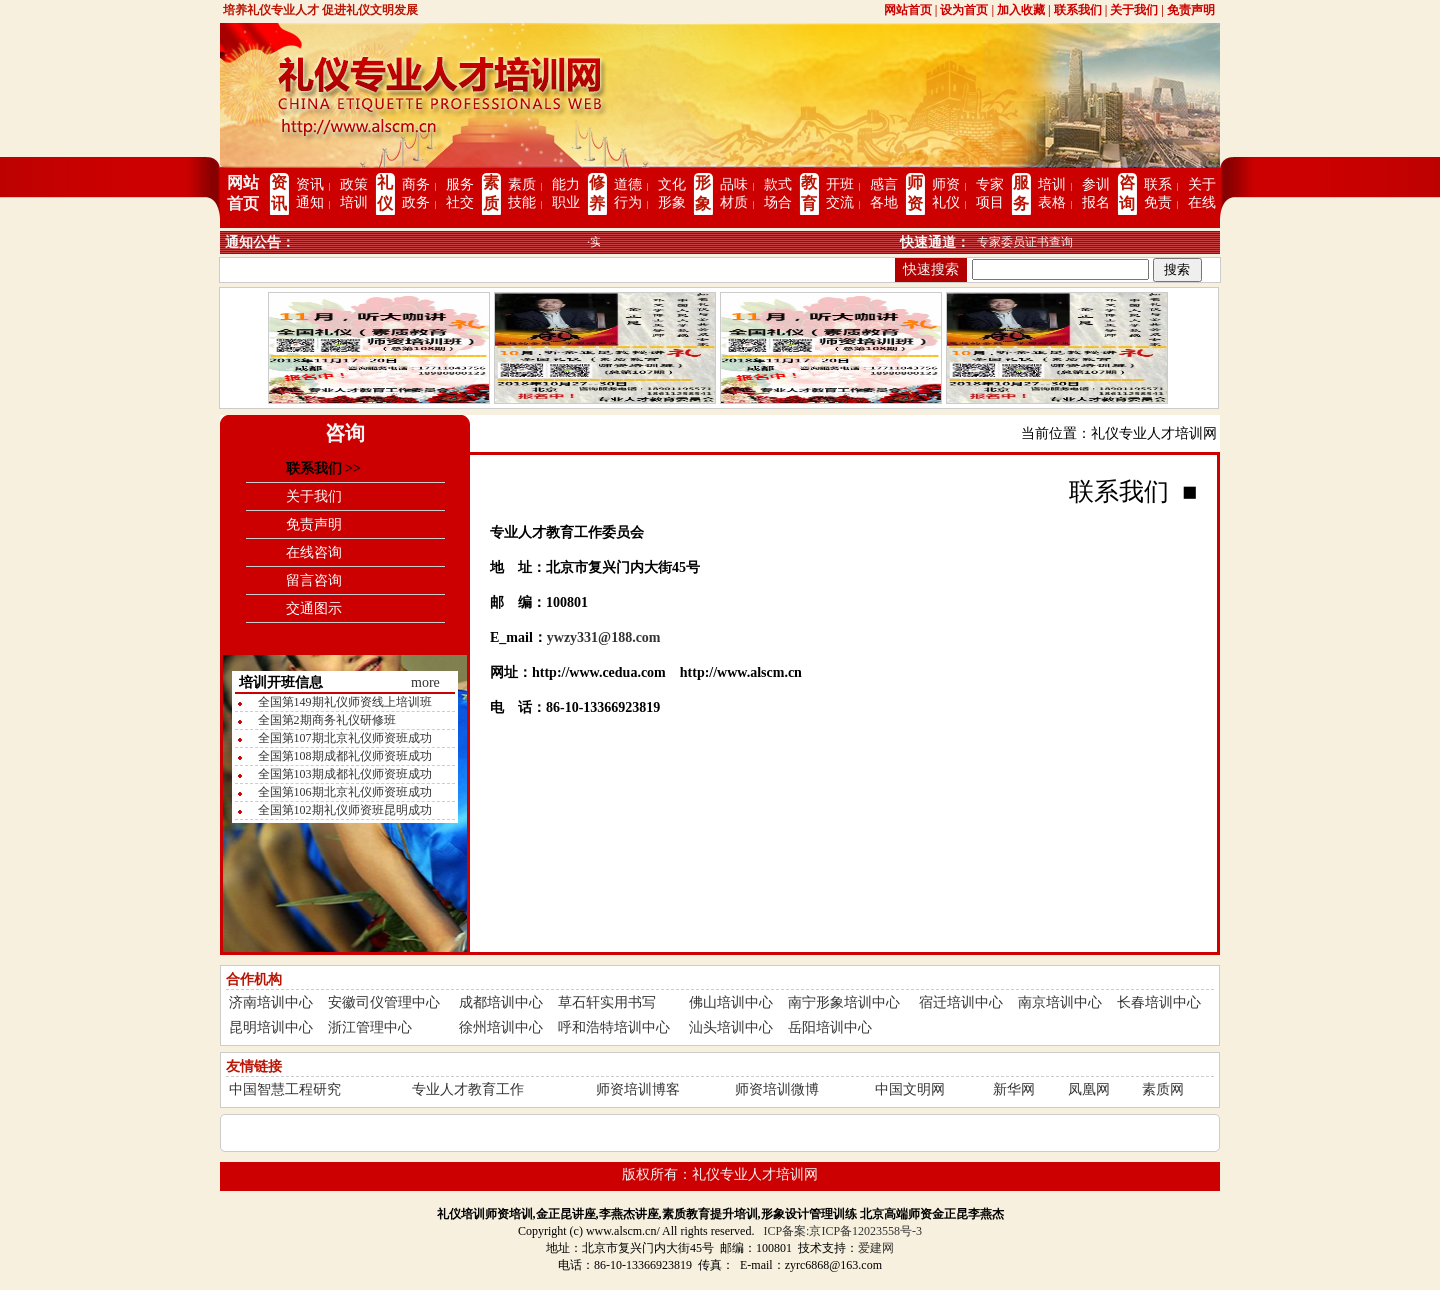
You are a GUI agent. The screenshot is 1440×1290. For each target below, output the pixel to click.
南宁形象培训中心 (844, 1002)
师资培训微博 (777, 1089)
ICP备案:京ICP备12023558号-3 (842, 1231)
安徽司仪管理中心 (384, 1002)
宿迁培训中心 (961, 1002)
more (425, 682)
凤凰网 (1089, 1089)
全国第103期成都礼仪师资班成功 (345, 774)
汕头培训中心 (731, 1027)
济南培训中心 (271, 1002)
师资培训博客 (638, 1089)
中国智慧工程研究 (285, 1089)
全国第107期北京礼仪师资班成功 (345, 738)
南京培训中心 (1060, 1002)
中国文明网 (910, 1089)
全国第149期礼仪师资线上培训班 (345, 702)
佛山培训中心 (731, 1002)
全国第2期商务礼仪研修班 (327, 720)
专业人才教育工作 (468, 1089)
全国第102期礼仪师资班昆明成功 (345, 810)
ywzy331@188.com (604, 637)
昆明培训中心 (271, 1027)
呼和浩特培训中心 (614, 1027)
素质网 (1163, 1089)
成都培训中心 (501, 1002)
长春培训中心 (1159, 1002)
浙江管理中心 (370, 1027)
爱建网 (876, 1248)
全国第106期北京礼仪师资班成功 (345, 792)
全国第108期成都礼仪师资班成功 (345, 756)
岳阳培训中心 (830, 1027)
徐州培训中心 (501, 1027)
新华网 (1014, 1089)
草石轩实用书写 (607, 1002)
